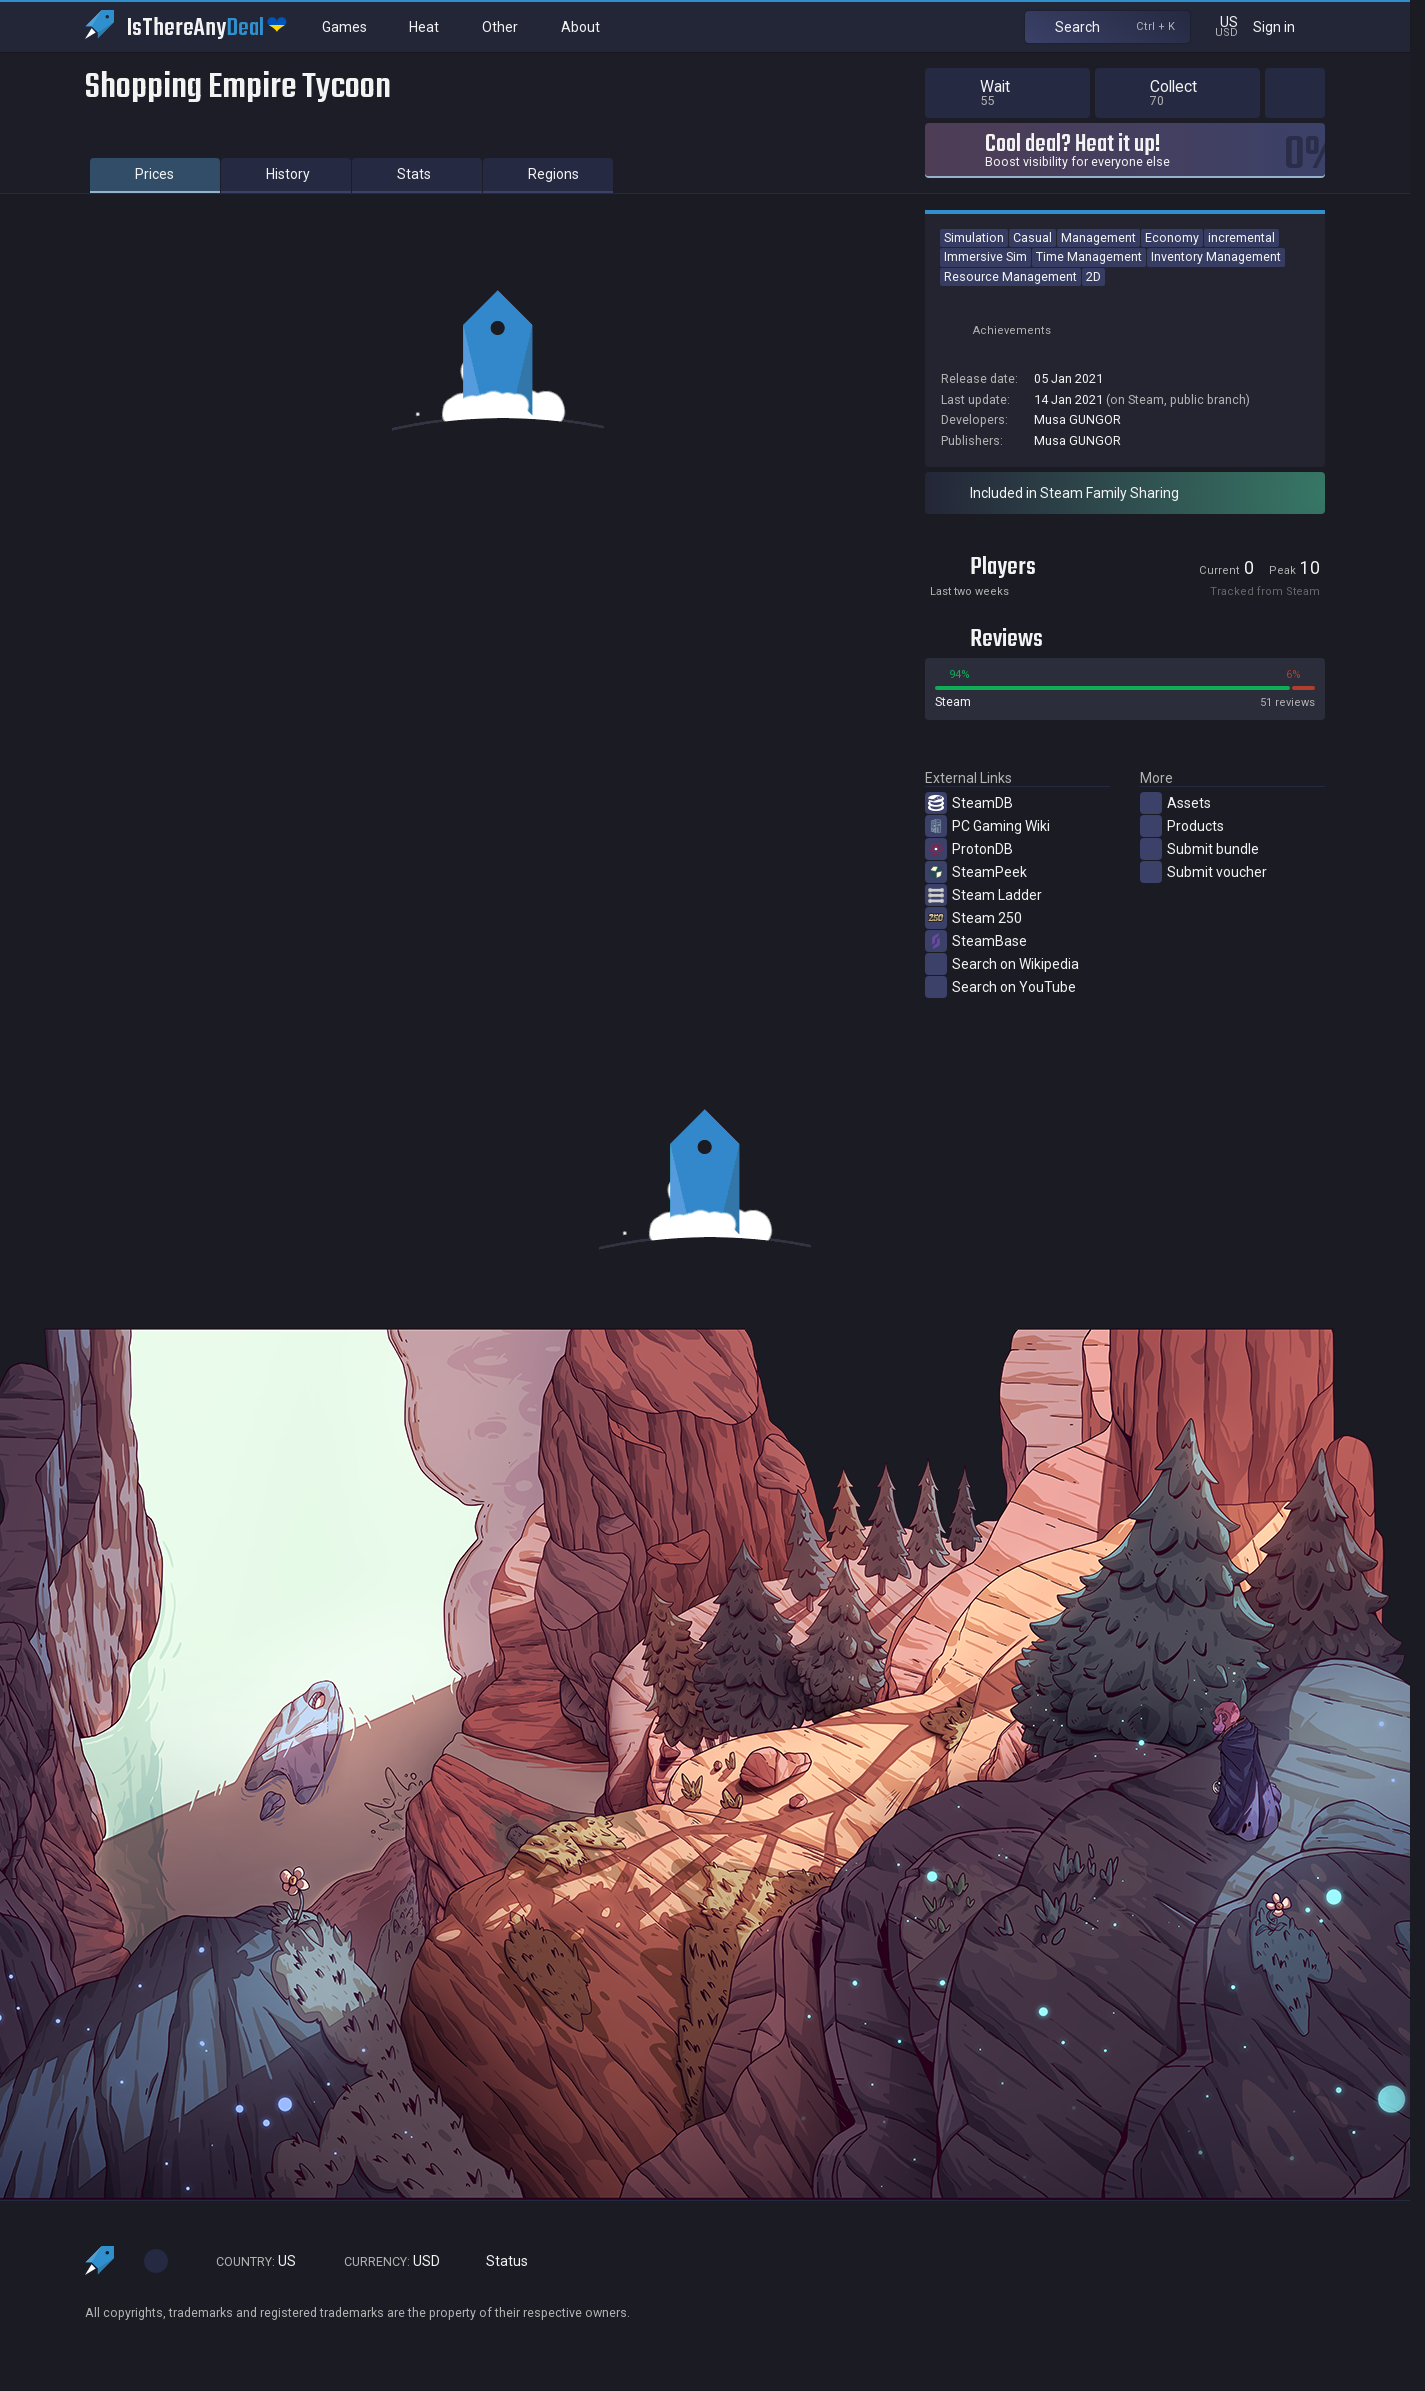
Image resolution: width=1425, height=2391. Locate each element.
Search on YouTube (1000, 987)
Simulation (974, 237)
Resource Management (1010, 276)
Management (1098, 237)
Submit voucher (1203, 872)
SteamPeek (976, 872)
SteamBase (976, 941)
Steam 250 (973, 918)
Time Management (1089, 256)
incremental (1241, 237)
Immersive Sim (985, 256)
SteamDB (969, 803)
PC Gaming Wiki (987, 826)
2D (1093, 276)
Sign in (1286, 26)
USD (383, 2261)
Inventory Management (1216, 256)
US (247, 2261)
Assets (1175, 803)
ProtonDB (969, 849)
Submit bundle (1199, 849)
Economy (1172, 237)
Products (1182, 826)
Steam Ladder (983, 895)
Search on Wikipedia (1002, 964)
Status (499, 2261)
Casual (1032, 237)
